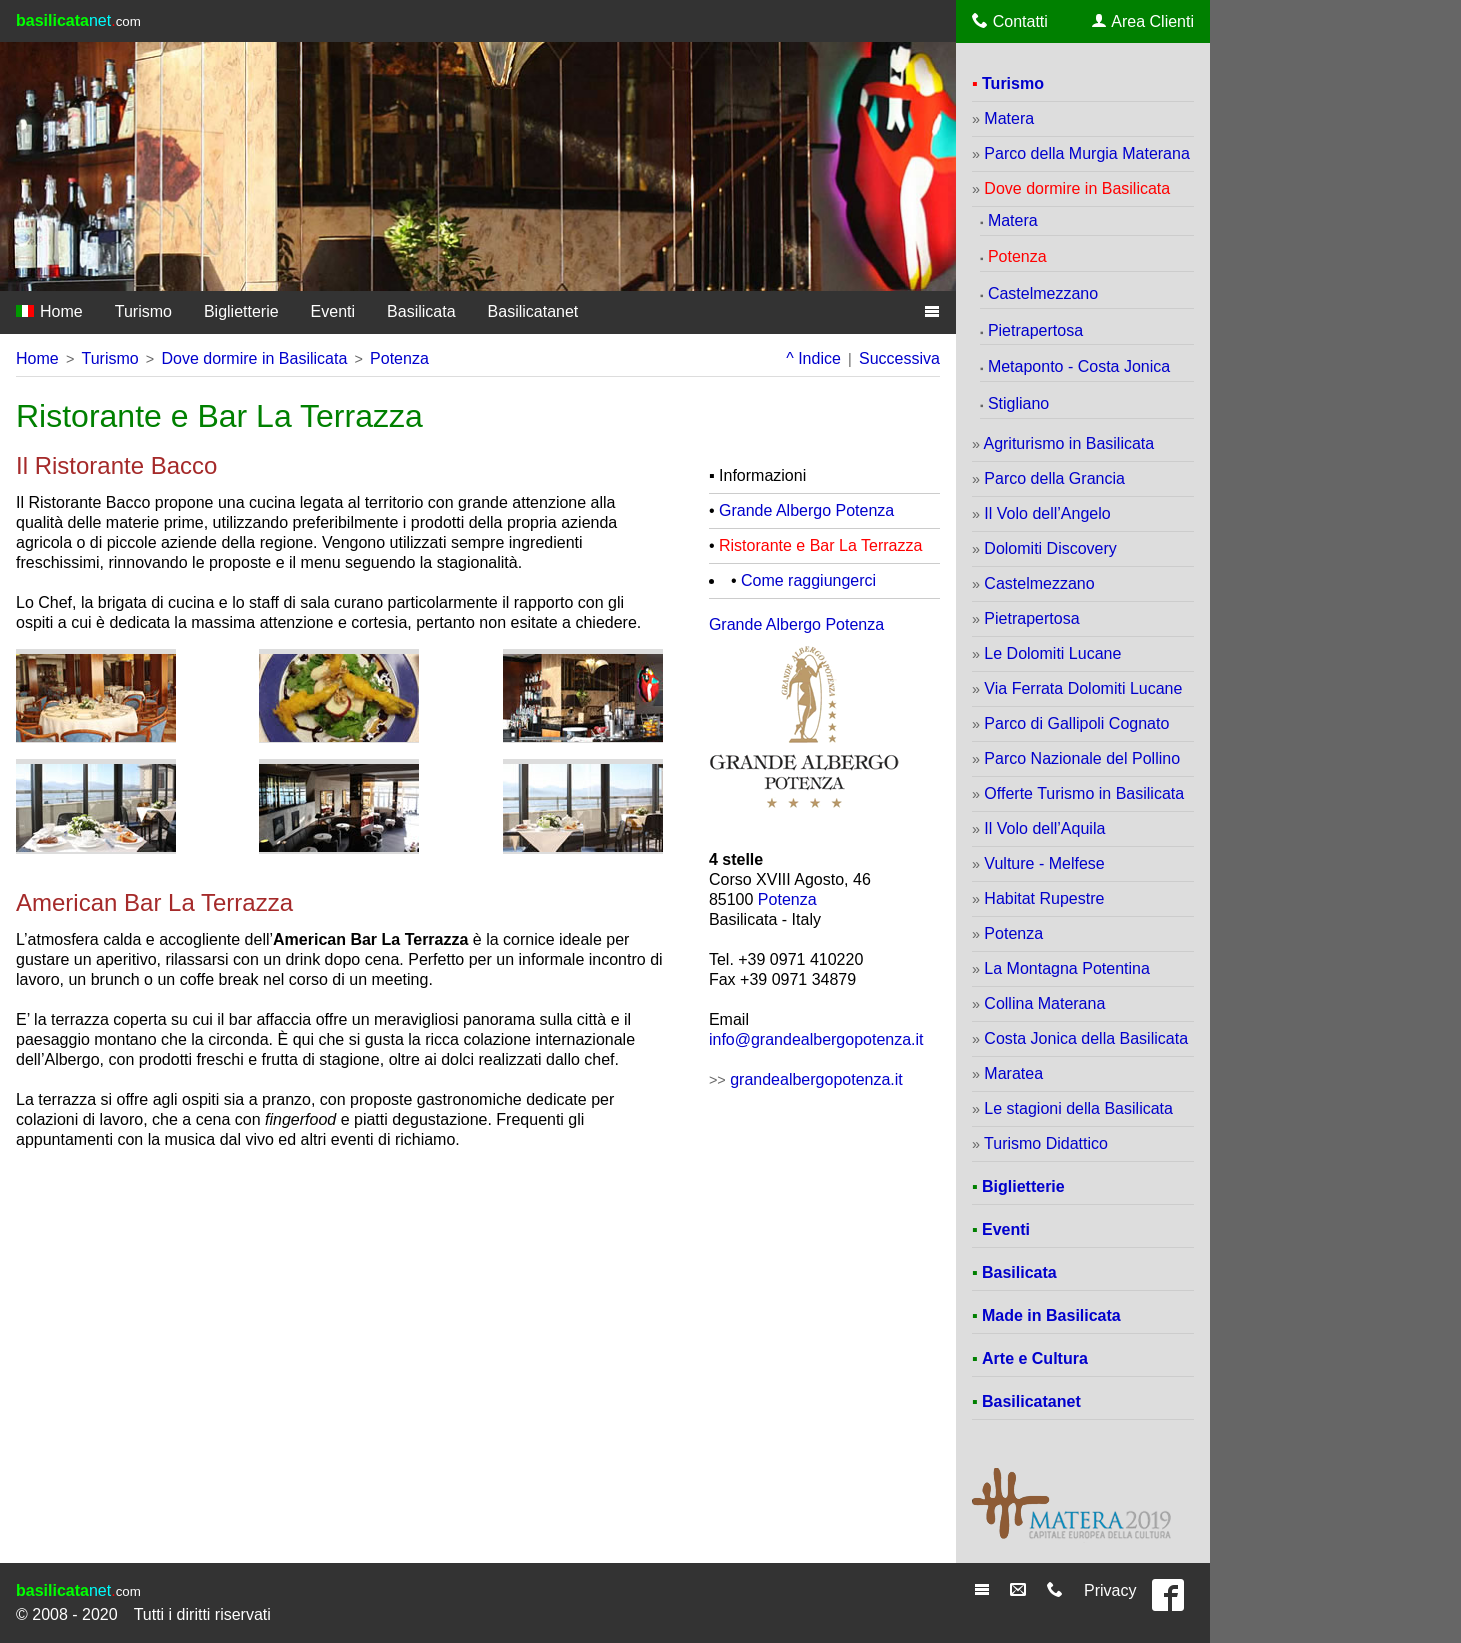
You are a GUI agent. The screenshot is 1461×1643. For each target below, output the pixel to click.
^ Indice (813, 358)
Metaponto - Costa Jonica (1079, 366)
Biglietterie (241, 311)
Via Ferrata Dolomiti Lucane (1083, 688)
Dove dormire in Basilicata (254, 358)
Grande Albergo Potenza (806, 510)
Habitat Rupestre (1044, 898)
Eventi (333, 311)
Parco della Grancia (1054, 478)
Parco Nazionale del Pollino (1082, 758)
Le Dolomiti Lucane (1052, 653)
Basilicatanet (533, 311)
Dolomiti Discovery (1050, 548)
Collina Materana (1044, 1003)
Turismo (143, 311)
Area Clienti (1143, 21)
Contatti (1010, 21)
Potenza (399, 358)
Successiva (899, 358)
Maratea (1013, 1073)
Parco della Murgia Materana (1086, 153)
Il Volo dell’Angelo (1047, 513)
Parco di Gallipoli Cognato (1076, 723)
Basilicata (421, 311)
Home (49, 311)
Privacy (1110, 1590)
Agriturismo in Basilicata (1068, 443)
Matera (1009, 118)
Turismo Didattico (1046, 1143)
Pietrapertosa (1035, 330)
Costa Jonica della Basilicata (1086, 1038)
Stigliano (1018, 403)
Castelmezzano (1043, 293)
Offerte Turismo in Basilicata (1084, 793)
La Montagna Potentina (1066, 968)
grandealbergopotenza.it (816, 1079)
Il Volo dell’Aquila (1044, 828)
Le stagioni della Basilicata (1078, 1108)
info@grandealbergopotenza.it (816, 1039)
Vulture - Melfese (1044, 863)
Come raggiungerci (808, 580)
